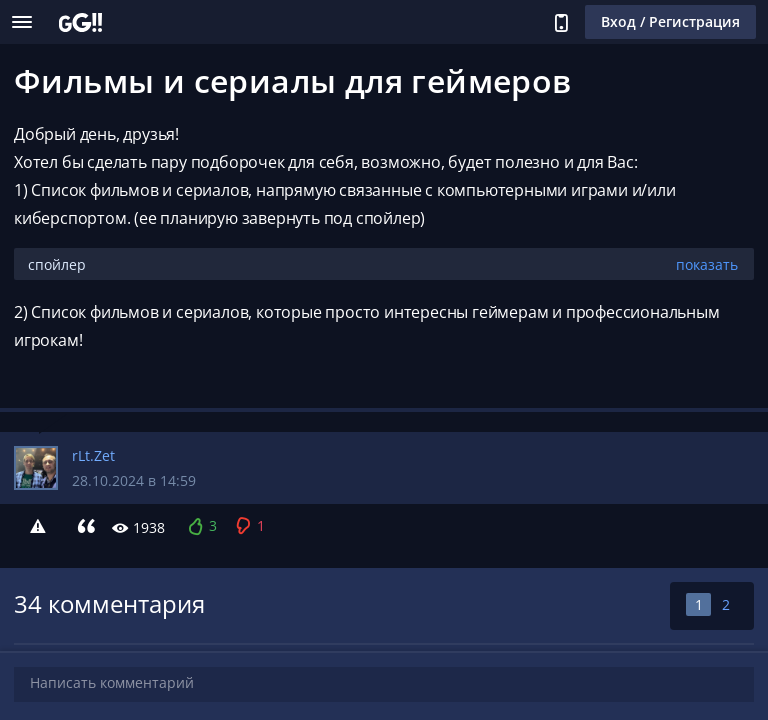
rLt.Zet (93, 455)
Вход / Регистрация (670, 21)
